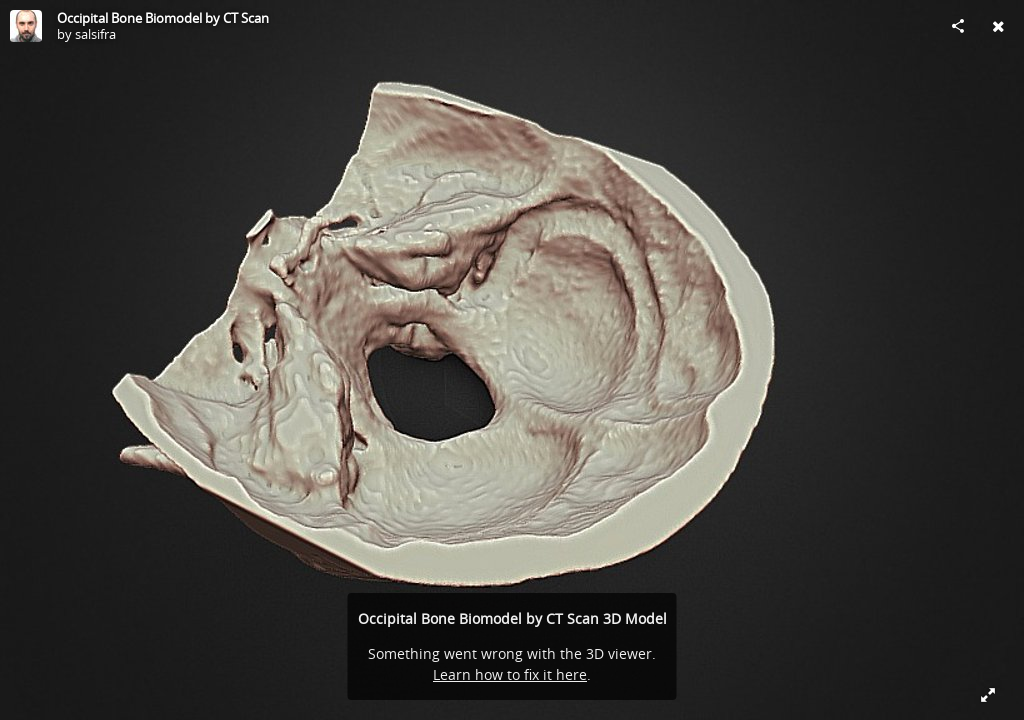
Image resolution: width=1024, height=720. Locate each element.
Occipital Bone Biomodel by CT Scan (163, 18)
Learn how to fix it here (510, 674)
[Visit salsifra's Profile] (26, 26)
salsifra (95, 34)
